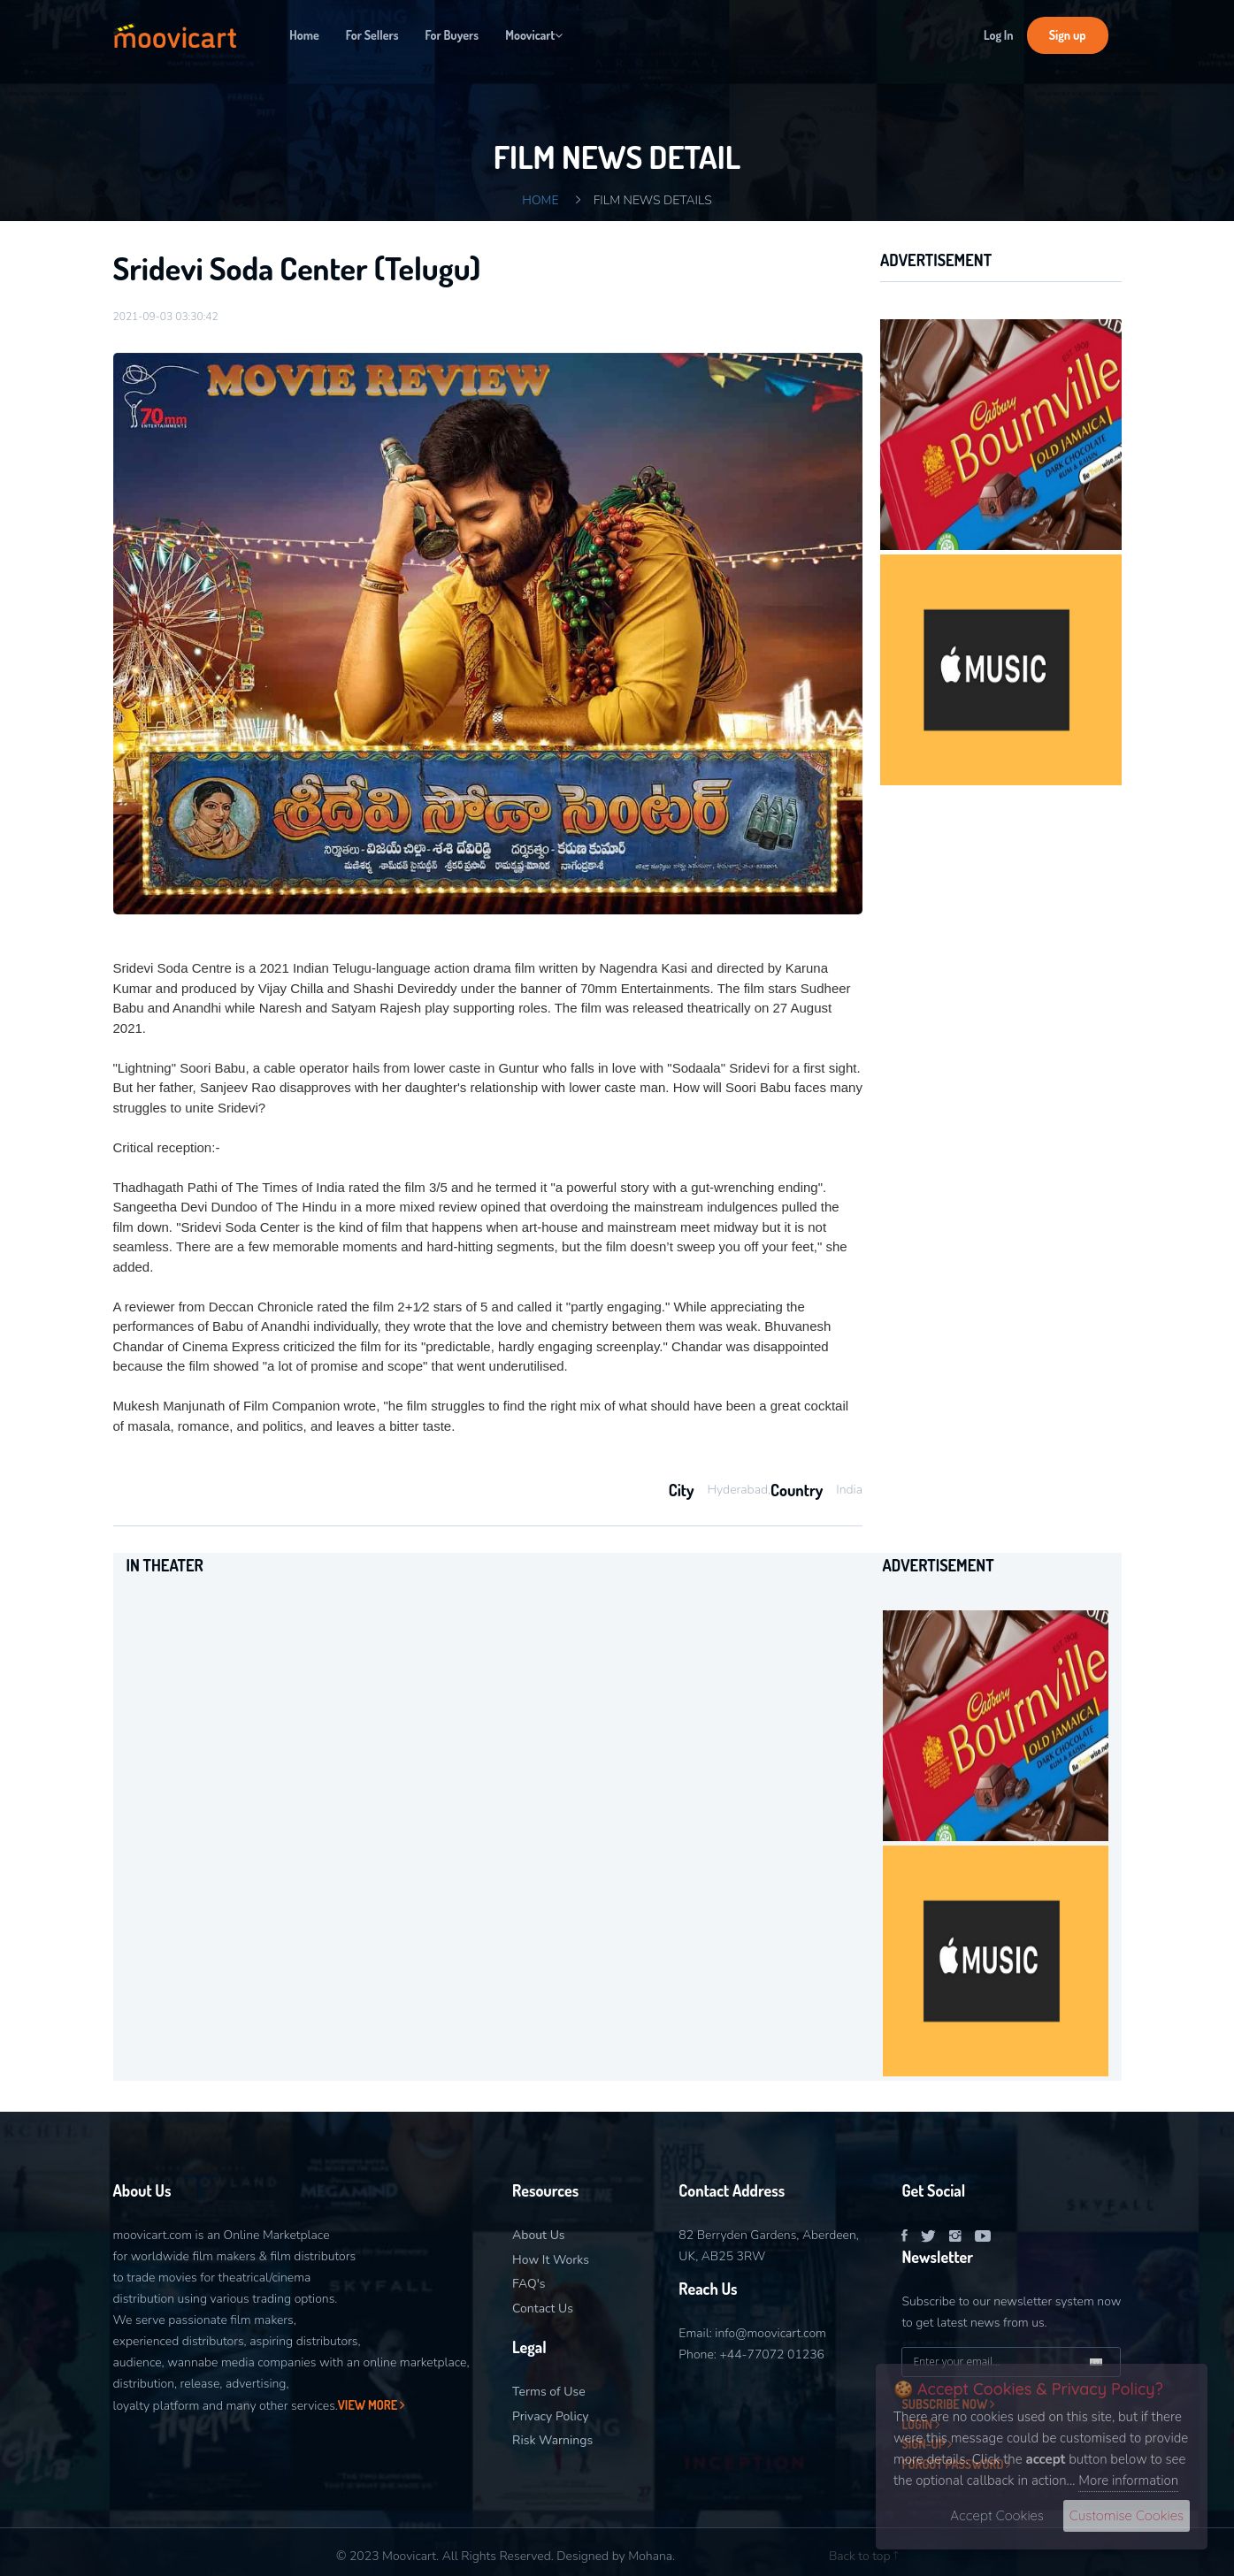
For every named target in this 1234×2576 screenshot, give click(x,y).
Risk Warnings (552, 2440)
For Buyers (452, 34)
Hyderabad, (739, 1489)
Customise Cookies (1126, 2515)
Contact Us (542, 2308)
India (849, 1489)
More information (1128, 2480)
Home (303, 34)
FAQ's (528, 2283)
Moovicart (534, 34)
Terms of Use (549, 2391)
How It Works (550, 2259)
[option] (491, 1795)
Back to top (863, 2556)
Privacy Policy (550, 2416)
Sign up (1067, 34)
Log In (999, 34)
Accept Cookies (996, 2515)
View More (371, 2404)
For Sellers (372, 34)
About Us (538, 2235)
